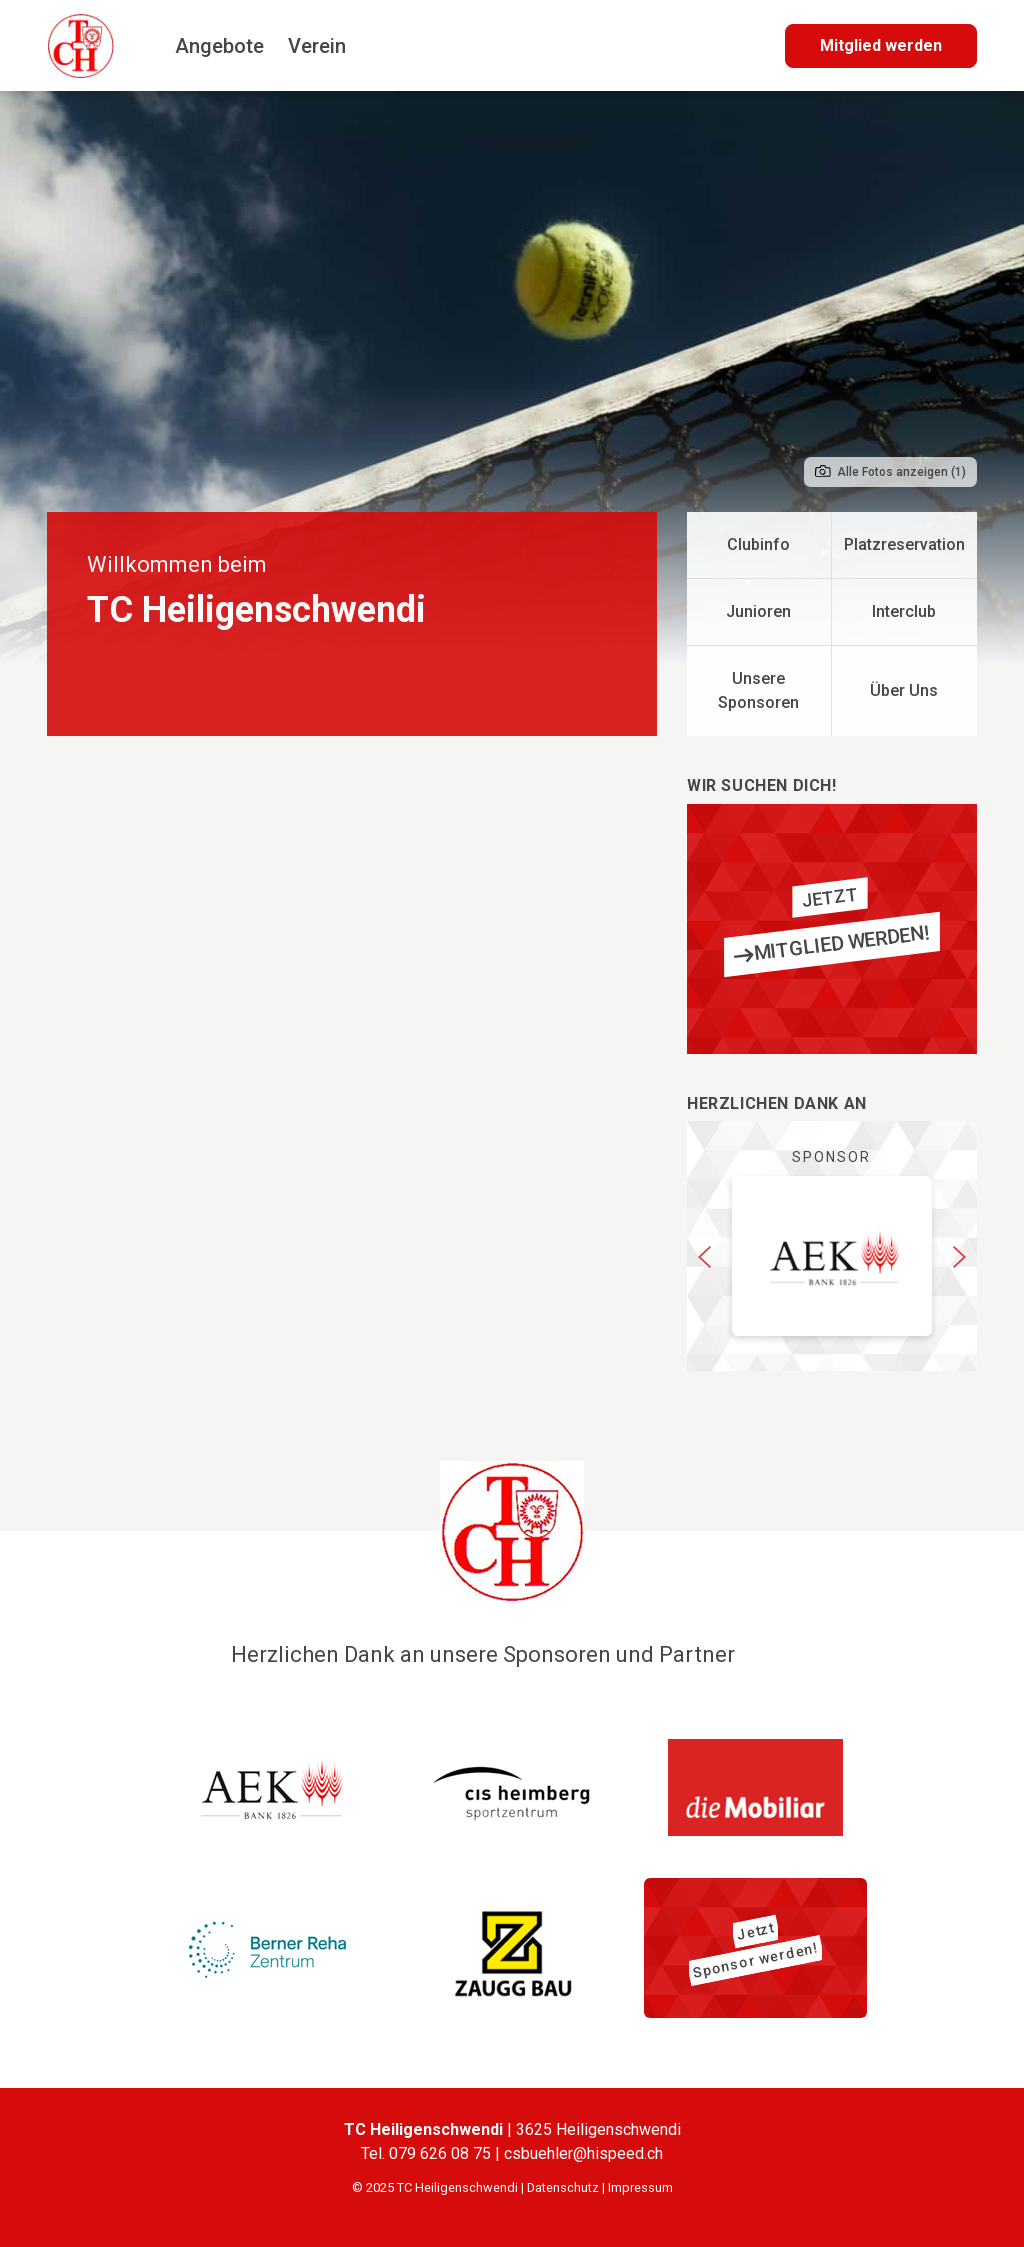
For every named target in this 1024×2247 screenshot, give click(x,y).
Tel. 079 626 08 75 (428, 2153)
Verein (317, 46)
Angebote (219, 46)
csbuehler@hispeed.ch (583, 2153)
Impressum (640, 2187)
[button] (704, 1256)
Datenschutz (563, 2187)
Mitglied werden (881, 45)
